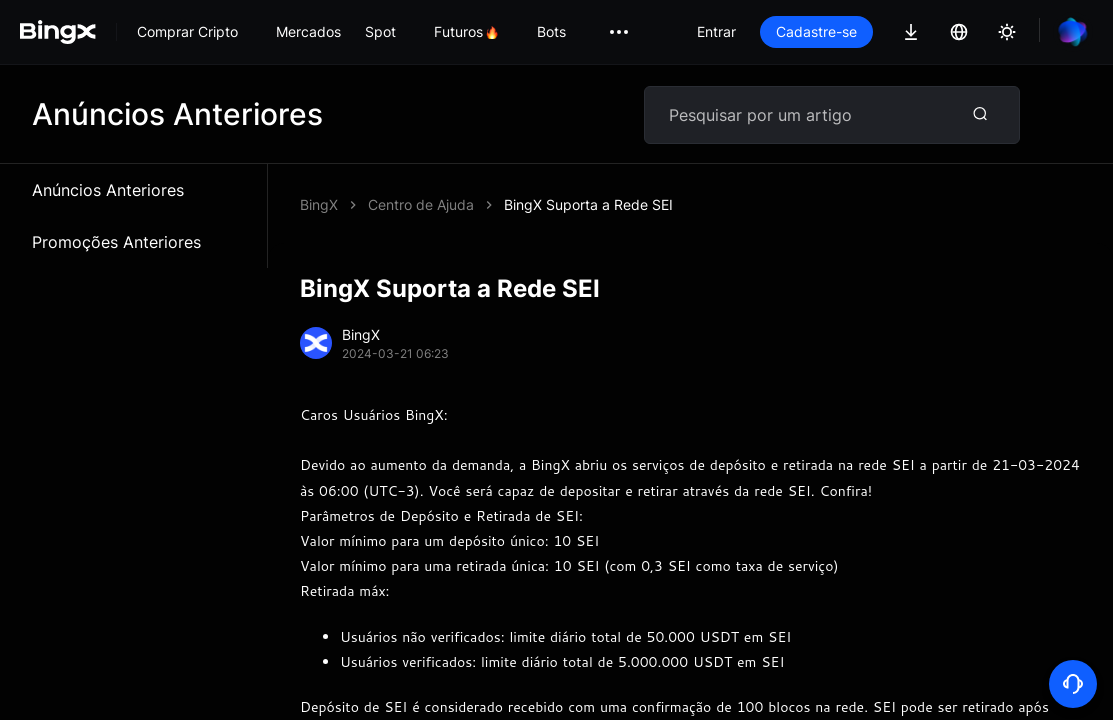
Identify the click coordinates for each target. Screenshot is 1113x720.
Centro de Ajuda (421, 204)
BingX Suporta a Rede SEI (588, 204)
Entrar (716, 31)
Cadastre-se (816, 31)
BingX (319, 204)
